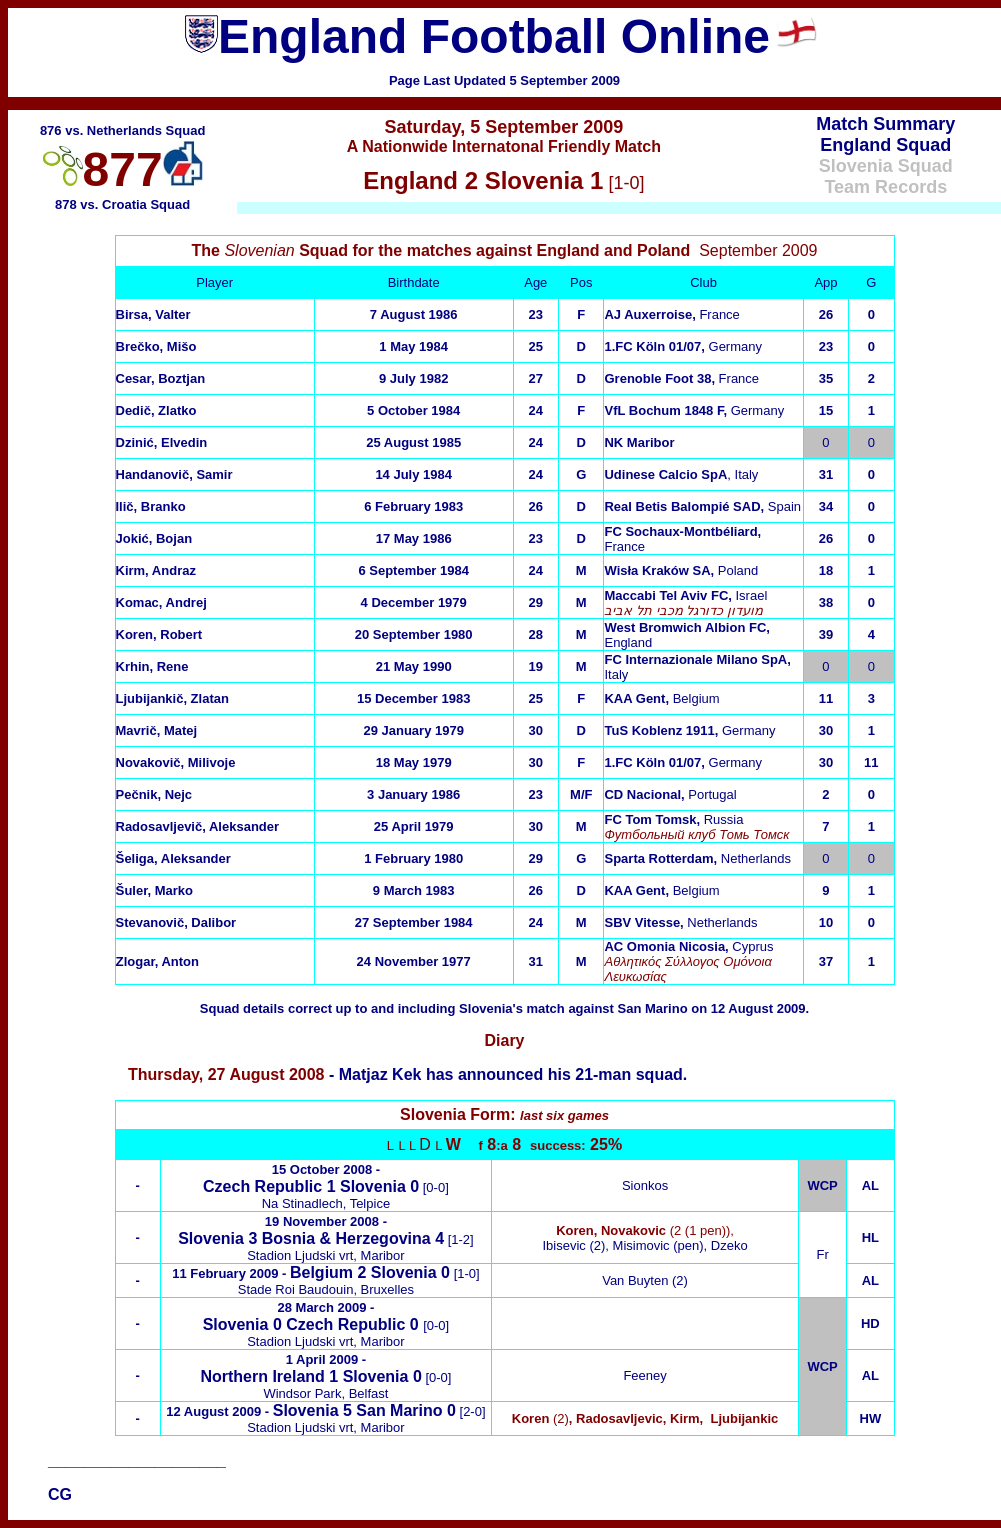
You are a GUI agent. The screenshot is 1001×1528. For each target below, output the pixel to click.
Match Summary (885, 124)
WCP (822, 1366)
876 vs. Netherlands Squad (122, 130)
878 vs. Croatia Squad (122, 204)
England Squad (885, 145)
